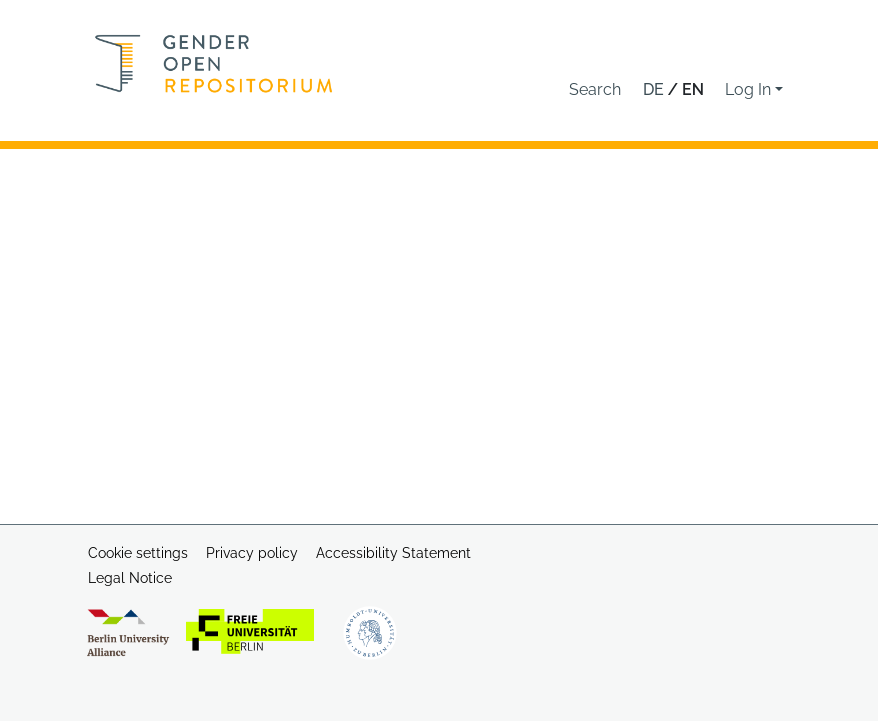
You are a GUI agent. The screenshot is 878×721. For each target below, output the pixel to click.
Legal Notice (130, 578)
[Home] (214, 63)
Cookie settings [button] (138, 553)
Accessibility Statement (393, 553)
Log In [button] (750, 89)
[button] (595, 90)
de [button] (655, 89)
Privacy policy (252, 553)
